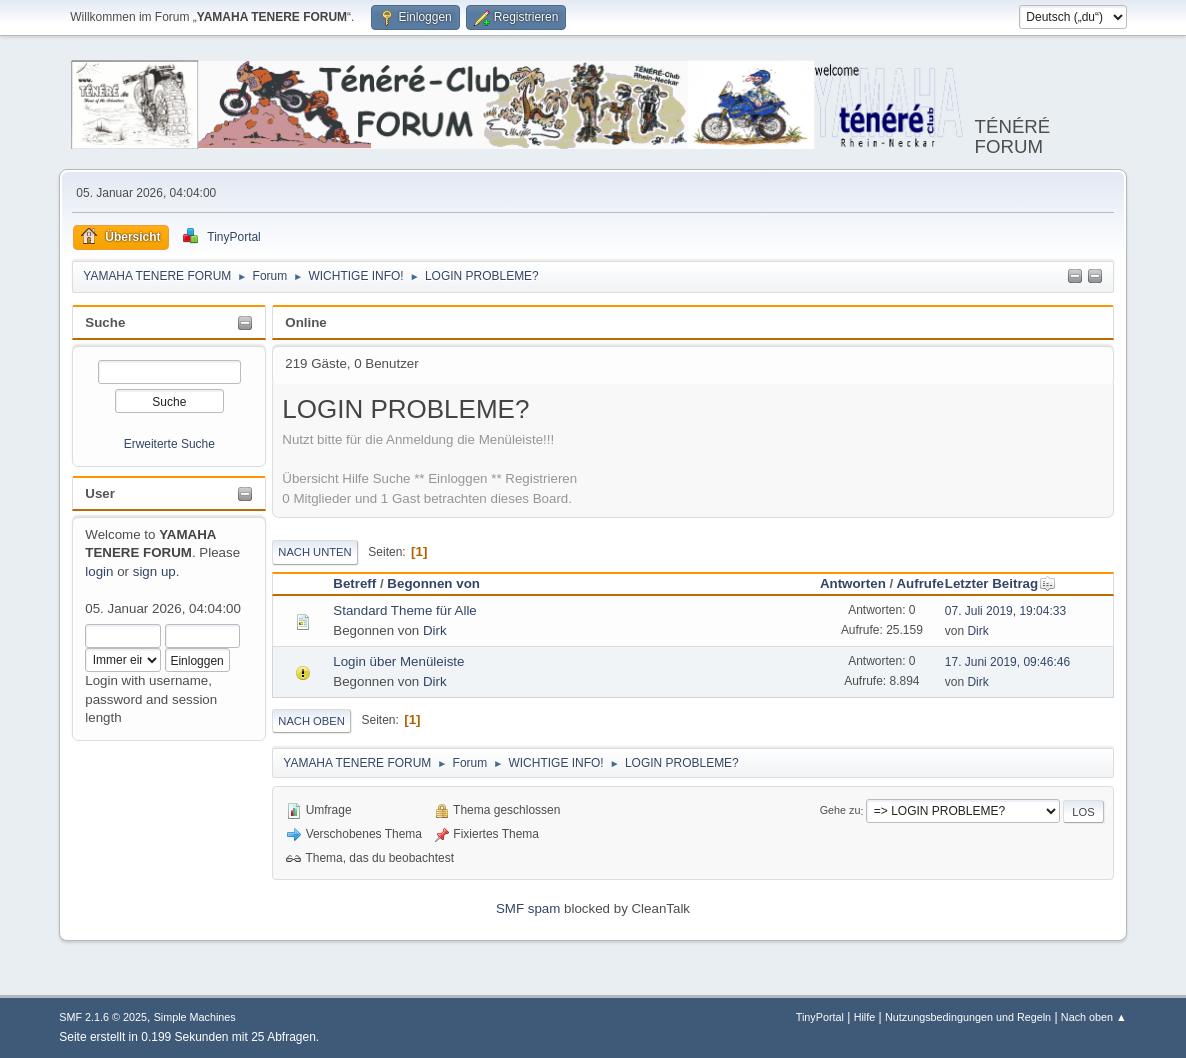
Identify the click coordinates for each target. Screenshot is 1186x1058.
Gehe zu (840, 811)
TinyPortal (820, 1017)
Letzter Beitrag (1000, 583)
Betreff (354, 583)
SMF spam (528, 908)
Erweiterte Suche (169, 444)
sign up (154, 571)
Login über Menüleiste (398, 661)
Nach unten (314, 552)
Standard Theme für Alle (405, 610)
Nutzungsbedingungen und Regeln (968, 1017)
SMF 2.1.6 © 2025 (103, 1017)
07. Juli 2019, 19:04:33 (1005, 611)
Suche (105, 322)
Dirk (435, 630)
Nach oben (311, 721)
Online (305, 322)
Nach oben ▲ (1094, 1017)
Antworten (853, 583)
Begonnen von (433, 583)
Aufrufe (919, 583)
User (100, 493)
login (99, 571)
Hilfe (865, 1017)
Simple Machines (195, 1017)
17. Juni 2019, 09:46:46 (1007, 662)
